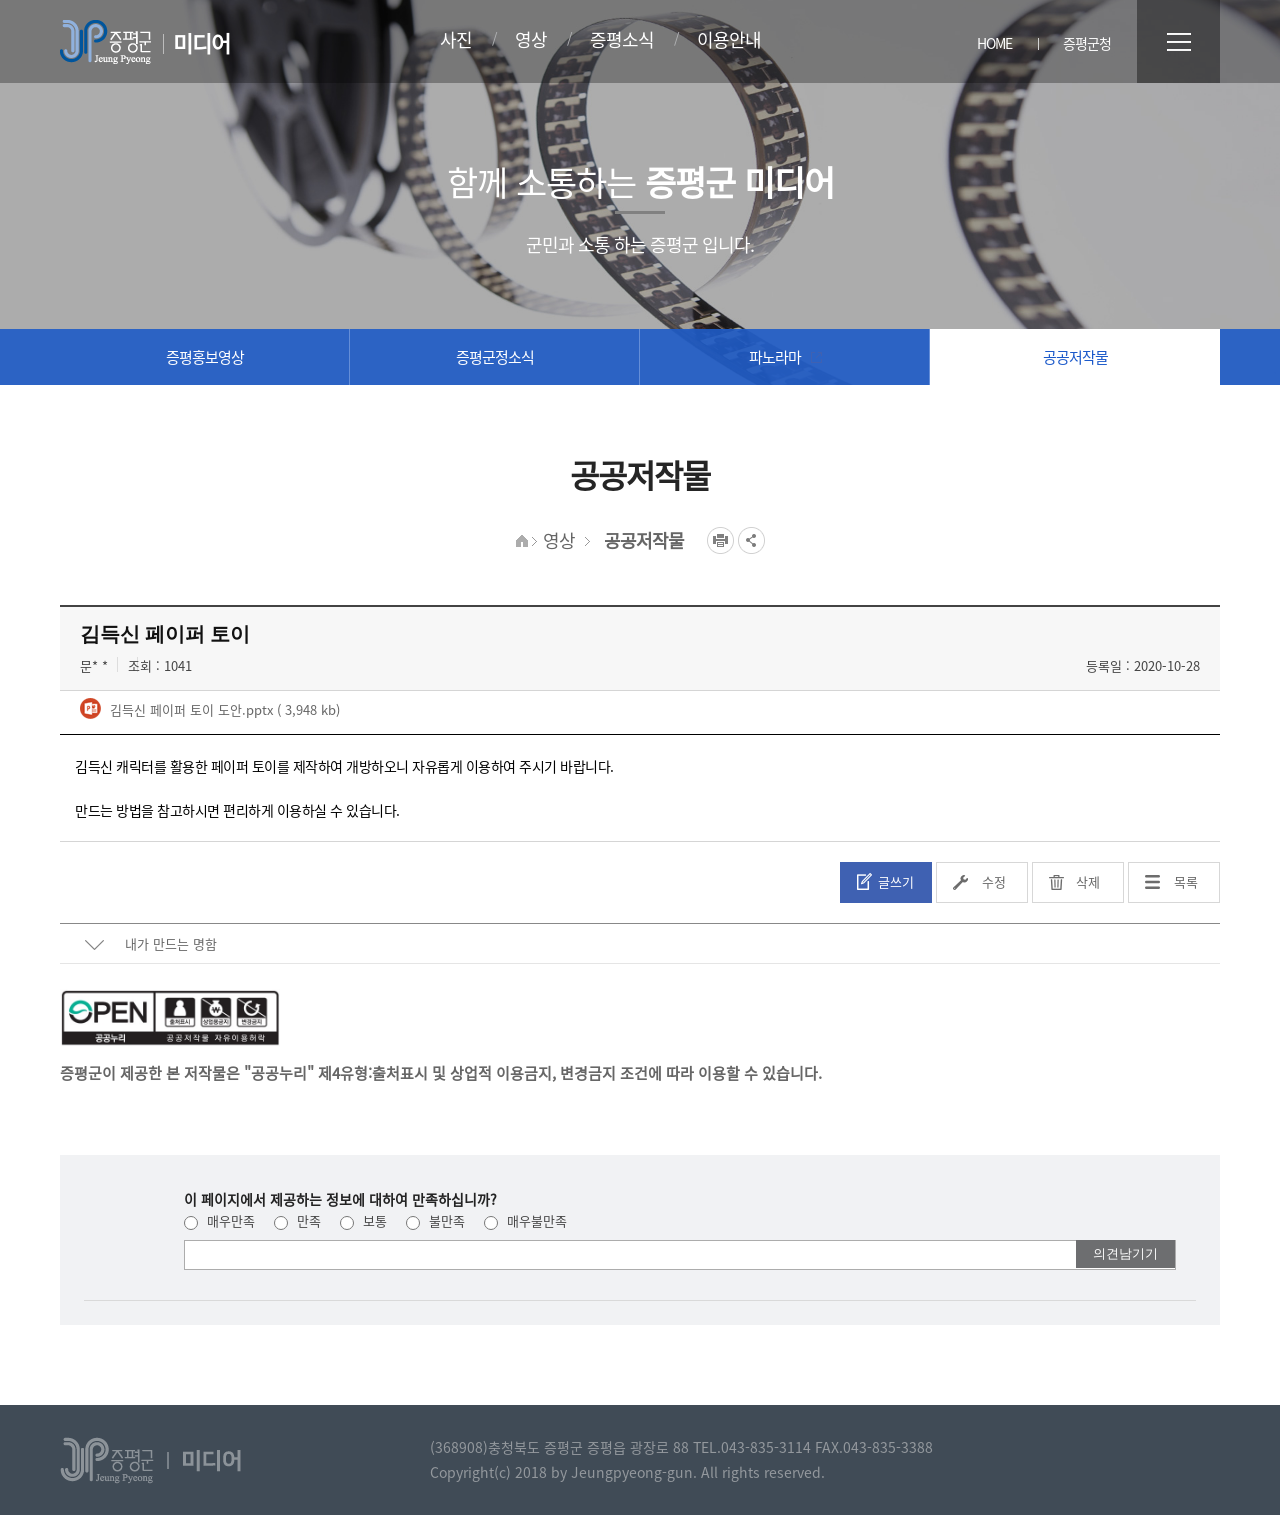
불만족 (435, 1220)
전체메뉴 (1178, 41)
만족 (297, 1220)
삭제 (1088, 881)
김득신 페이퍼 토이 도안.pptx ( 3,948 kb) (223, 709)
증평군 (105, 42)
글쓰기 (896, 881)
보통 (363, 1220)
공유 (751, 540)
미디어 (201, 42)
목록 (1186, 881)
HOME (994, 43)
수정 (994, 881)
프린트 (720, 540)
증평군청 (1087, 43)
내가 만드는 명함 (171, 943)
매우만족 (219, 1220)
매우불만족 (525, 1220)
